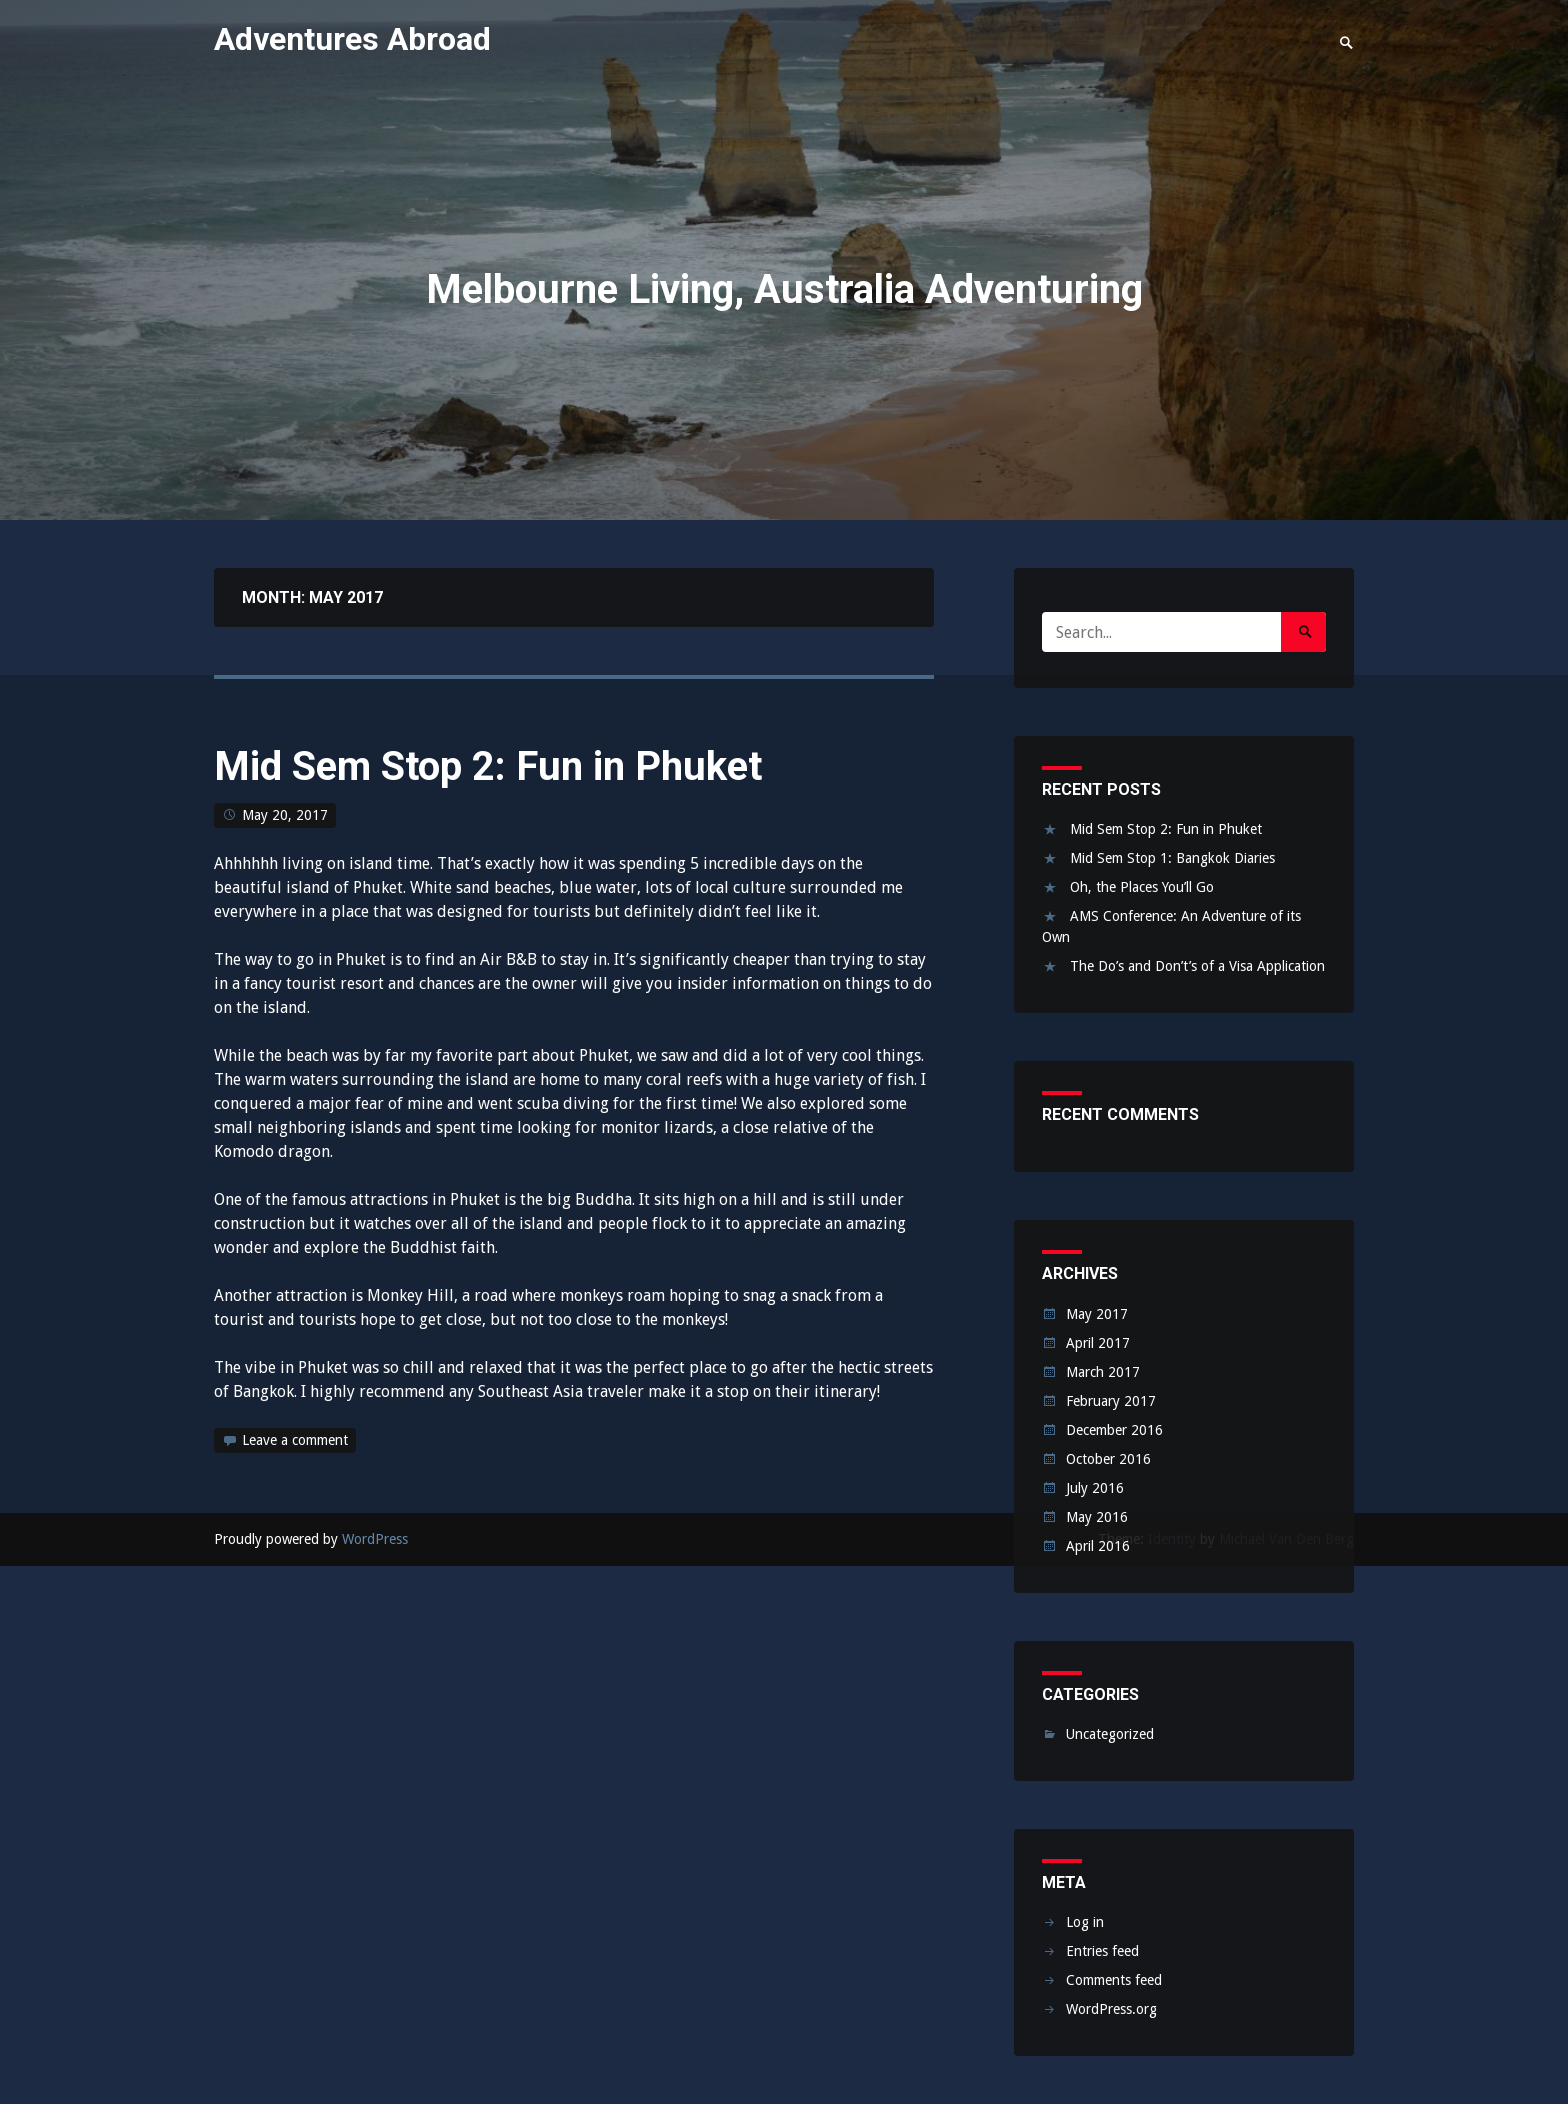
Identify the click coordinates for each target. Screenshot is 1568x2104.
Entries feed (1102, 1951)
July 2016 (1095, 1488)
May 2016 (1097, 1517)
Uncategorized (1110, 1734)
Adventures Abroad (352, 39)
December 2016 (1114, 1430)
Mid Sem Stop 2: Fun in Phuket (488, 766)
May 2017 (1097, 1314)
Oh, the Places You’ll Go (1142, 887)
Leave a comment (295, 1440)
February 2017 (1111, 1401)
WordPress (375, 1539)
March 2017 (1103, 1372)
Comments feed (1114, 1980)
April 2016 (1098, 1546)
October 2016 (1108, 1459)
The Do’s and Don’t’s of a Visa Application (1197, 966)
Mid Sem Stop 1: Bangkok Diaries (1172, 858)
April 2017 (1098, 1343)
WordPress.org (1111, 2009)
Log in (1085, 1922)
